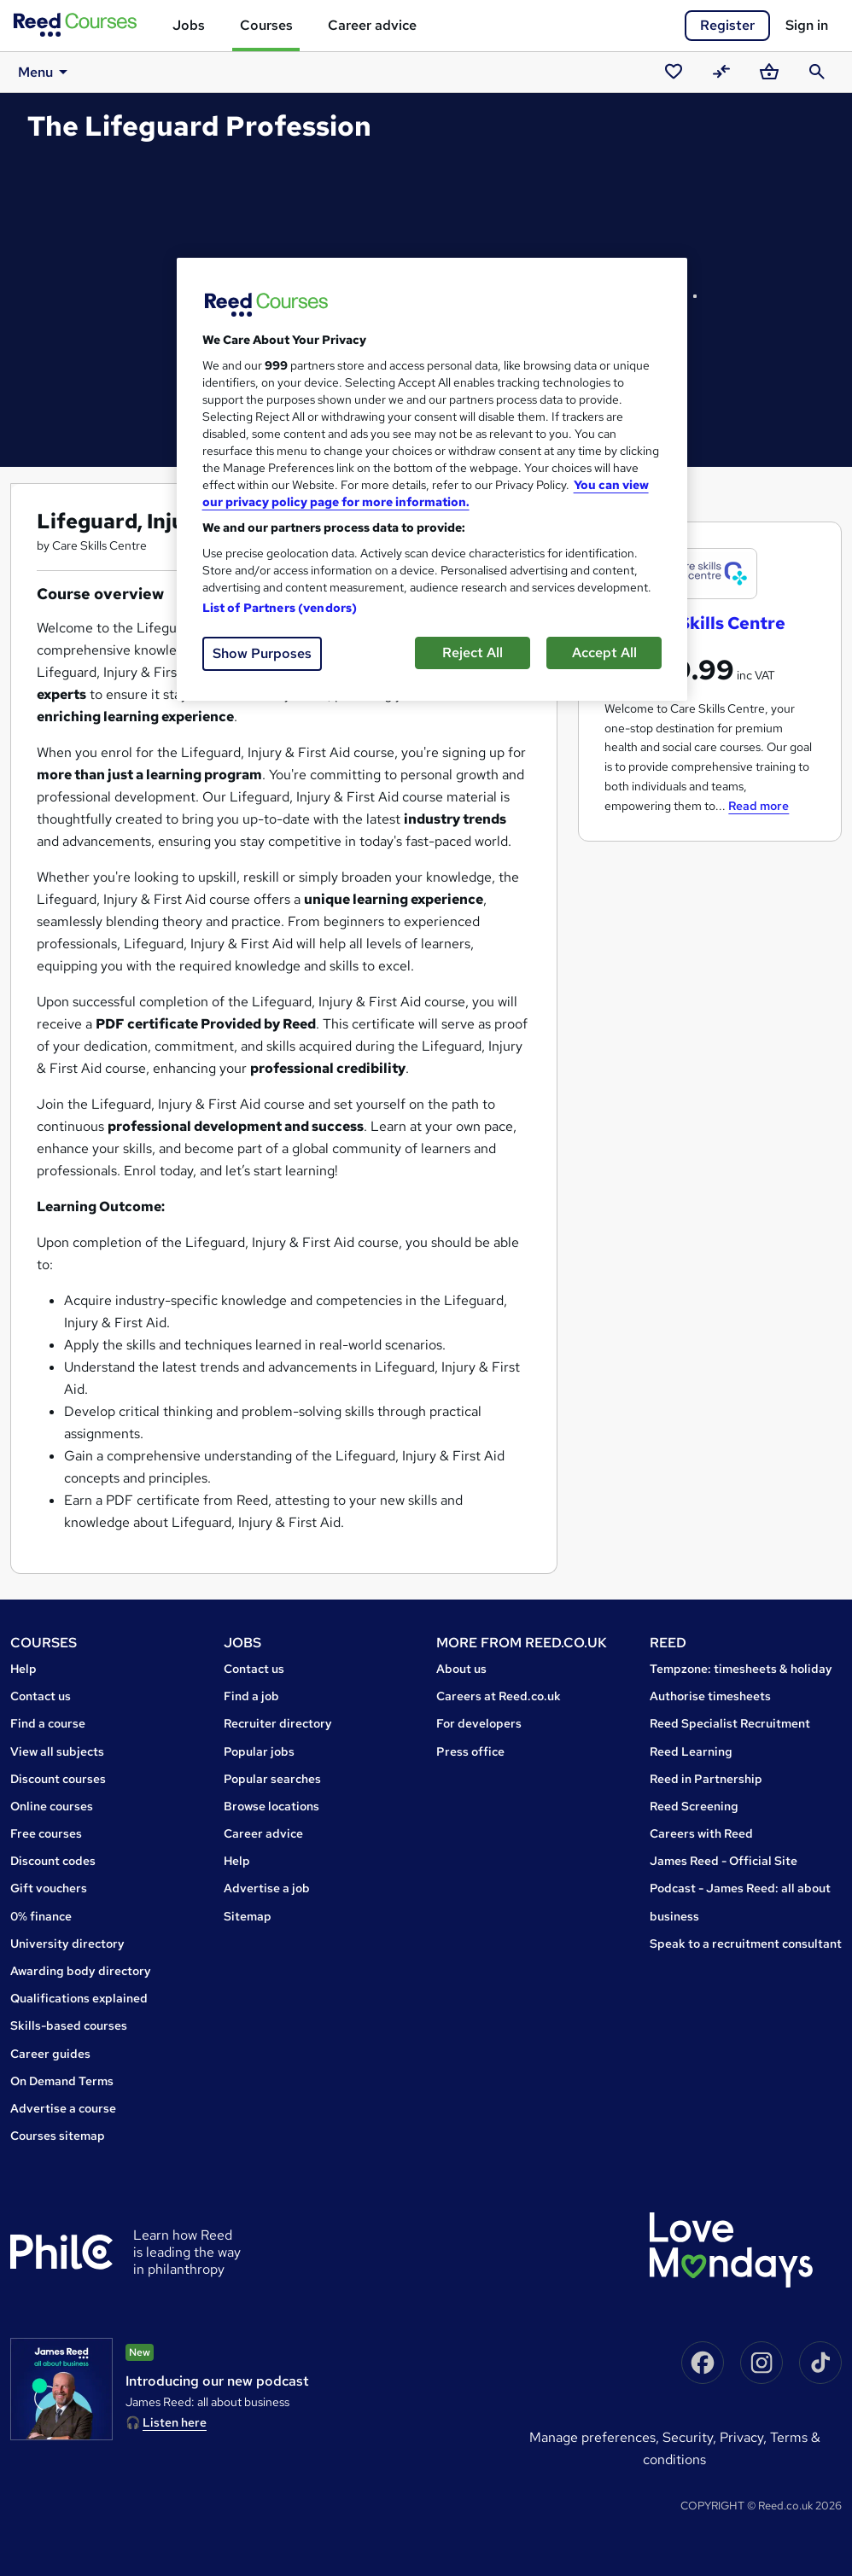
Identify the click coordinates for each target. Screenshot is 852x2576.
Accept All (604, 652)
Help (23, 1668)
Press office (470, 1751)
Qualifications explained (79, 1998)
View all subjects (57, 1751)
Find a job (251, 1696)
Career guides (50, 2053)
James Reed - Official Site (723, 1860)
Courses (266, 25)
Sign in (806, 25)
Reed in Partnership (706, 1778)
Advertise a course (63, 2108)
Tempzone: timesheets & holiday (741, 1668)
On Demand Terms (62, 2081)
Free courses (46, 1833)
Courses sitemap (57, 2135)
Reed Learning (691, 1751)
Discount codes (53, 1860)
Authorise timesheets (710, 1696)
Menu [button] (40, 71)
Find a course (47, 1723)
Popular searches (272, 1778)
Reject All (472, 652)
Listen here (175, 2422)
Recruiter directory (278, 1723)
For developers (479, 1723)
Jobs (188, 25)
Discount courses (58, 1778)
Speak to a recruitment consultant (746, 1943)
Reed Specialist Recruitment (730, 1723)
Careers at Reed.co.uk (498, 1696)
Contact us (40, 1696)
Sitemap (247, 1916)
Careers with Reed (701, 1833)
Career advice (372, 25)
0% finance (41, 1916)
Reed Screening (694, 1806)
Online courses (51, 1806)
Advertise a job (267, 1888)
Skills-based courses (68, 2025)
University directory (67, 1943)
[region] (432, 479)
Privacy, (745, 2437)
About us (461, 1668)
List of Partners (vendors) (280, 607)
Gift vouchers (48, 1888)
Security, (691, 2437)
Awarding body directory (80, 1971)
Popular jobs (259, 1751)
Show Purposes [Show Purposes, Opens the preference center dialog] (262, 653)
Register (727, 25)
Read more (758, 805)
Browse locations (271, 1806)
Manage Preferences (592, 2437)
